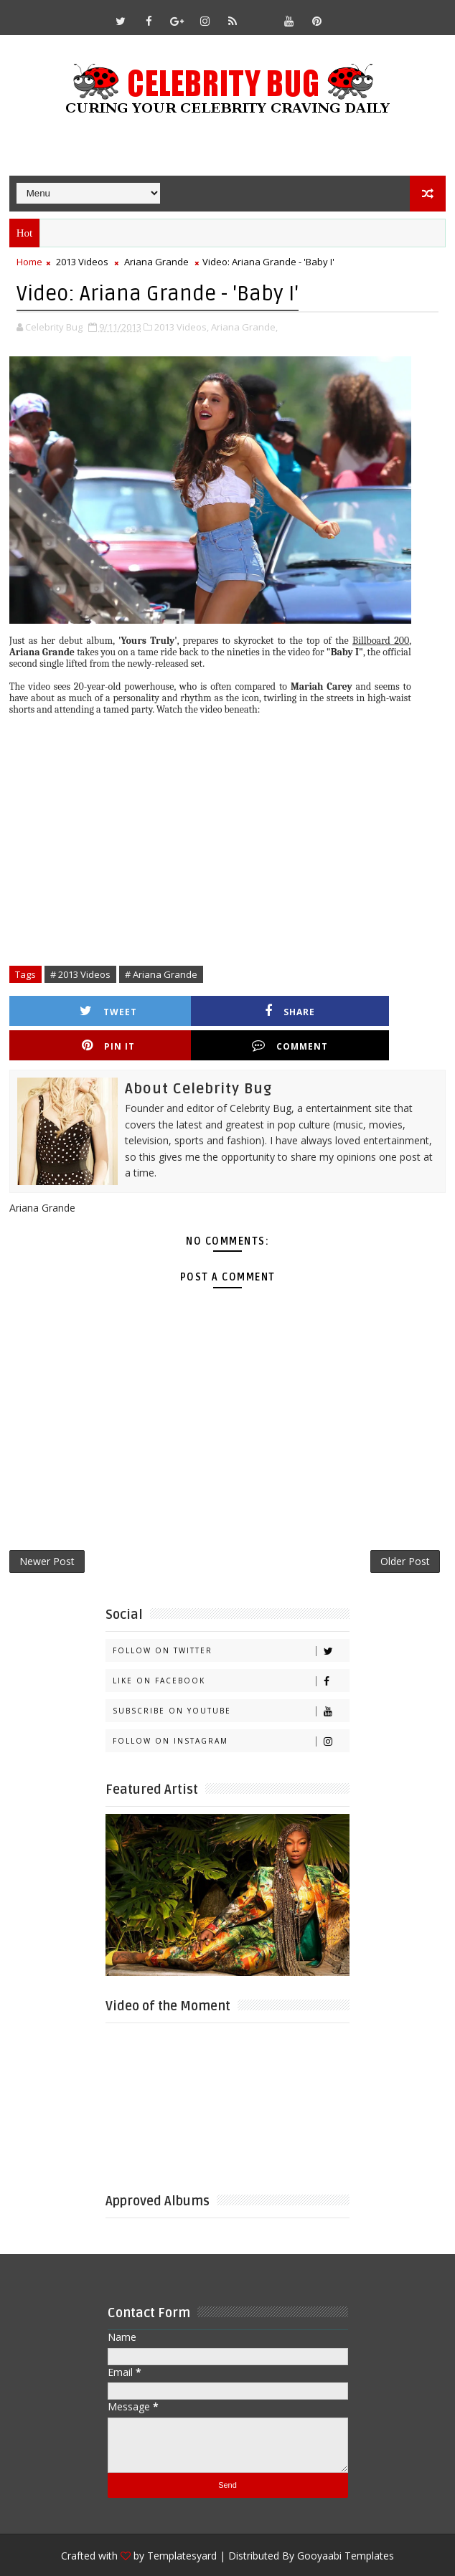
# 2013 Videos (80, 972)
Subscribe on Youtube (231, 1681)
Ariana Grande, (244, 325)
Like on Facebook (231, 1651)
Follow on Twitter (231, 1621)
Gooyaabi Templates (345, 2526)
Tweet (72, 1009)
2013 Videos (82, 261)
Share (181, 1009)
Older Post (405, 1529)
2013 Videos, (181, 325)
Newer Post (47, 1529)
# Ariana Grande (161, 972)
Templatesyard (182, 2526)
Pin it (290, 1009)
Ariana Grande (156, 261)
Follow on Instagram (231, 1711)
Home (29, 261)
